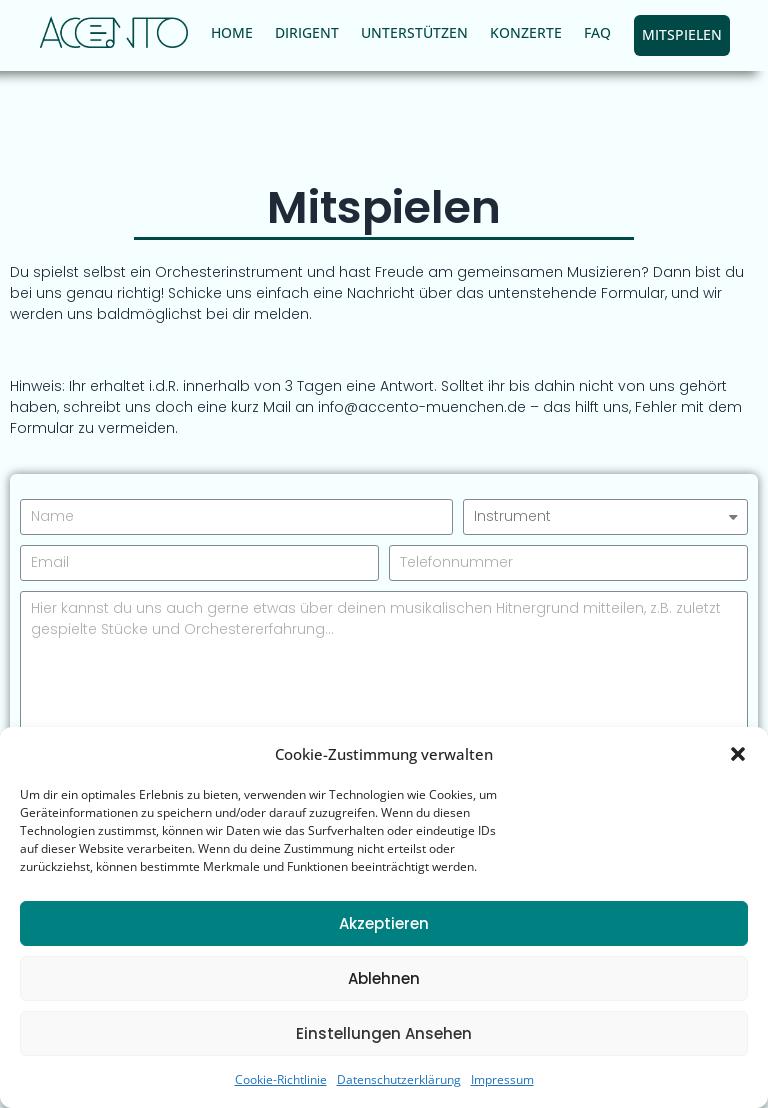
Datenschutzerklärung (399, 1079)
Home (232, 32)
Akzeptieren (384, 923)
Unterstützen (414, 32)
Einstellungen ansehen (384, 1033)
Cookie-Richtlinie (281, 1079)
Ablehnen (384, 978)
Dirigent (307, 32)
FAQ (597, 32)
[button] (738, 754)
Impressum (502, 1079)
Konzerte (526, 32)
